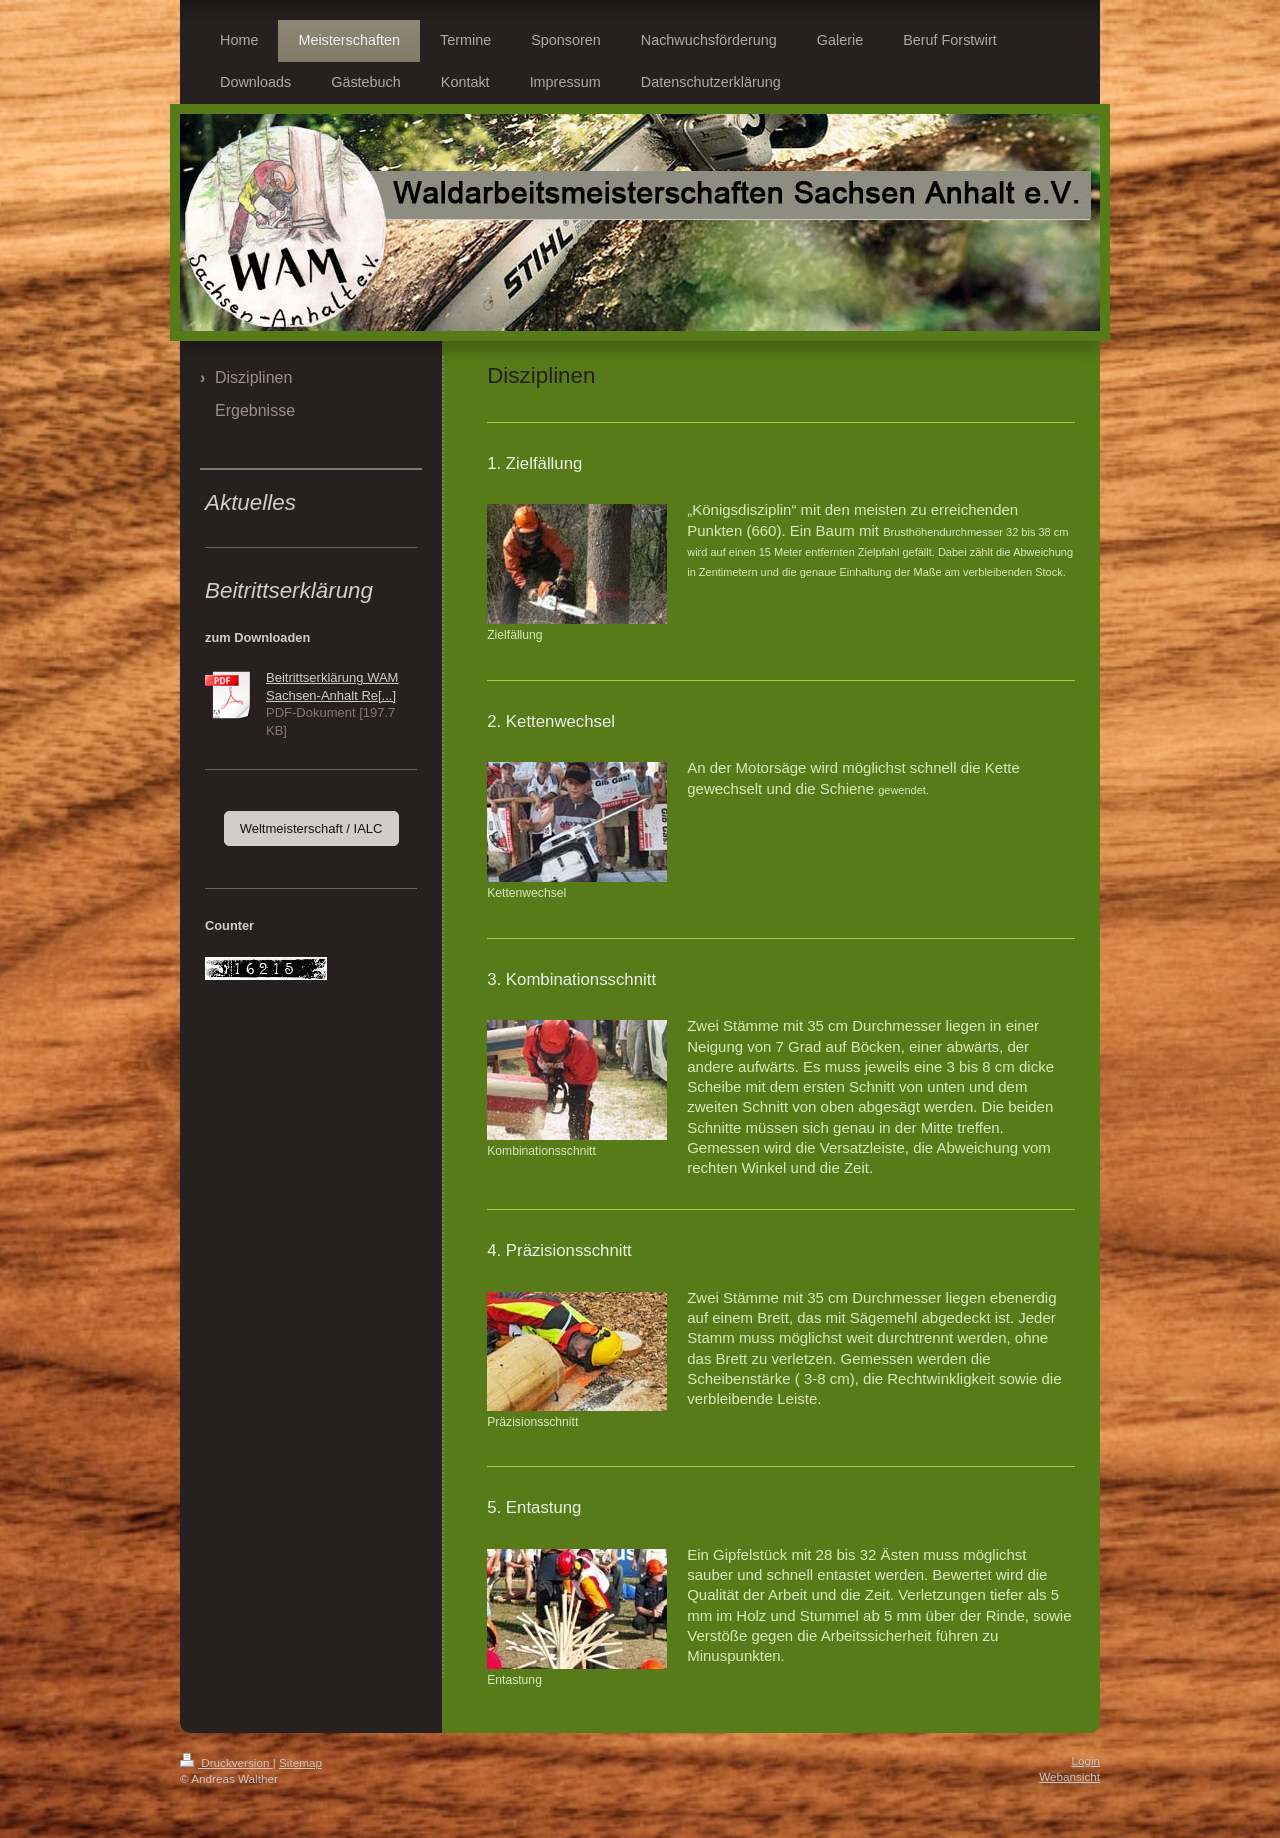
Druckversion (226, 1762)
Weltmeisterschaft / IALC (311, 828)
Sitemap (300, 1762)
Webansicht (1069, 1776)
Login (1085, 1760)
